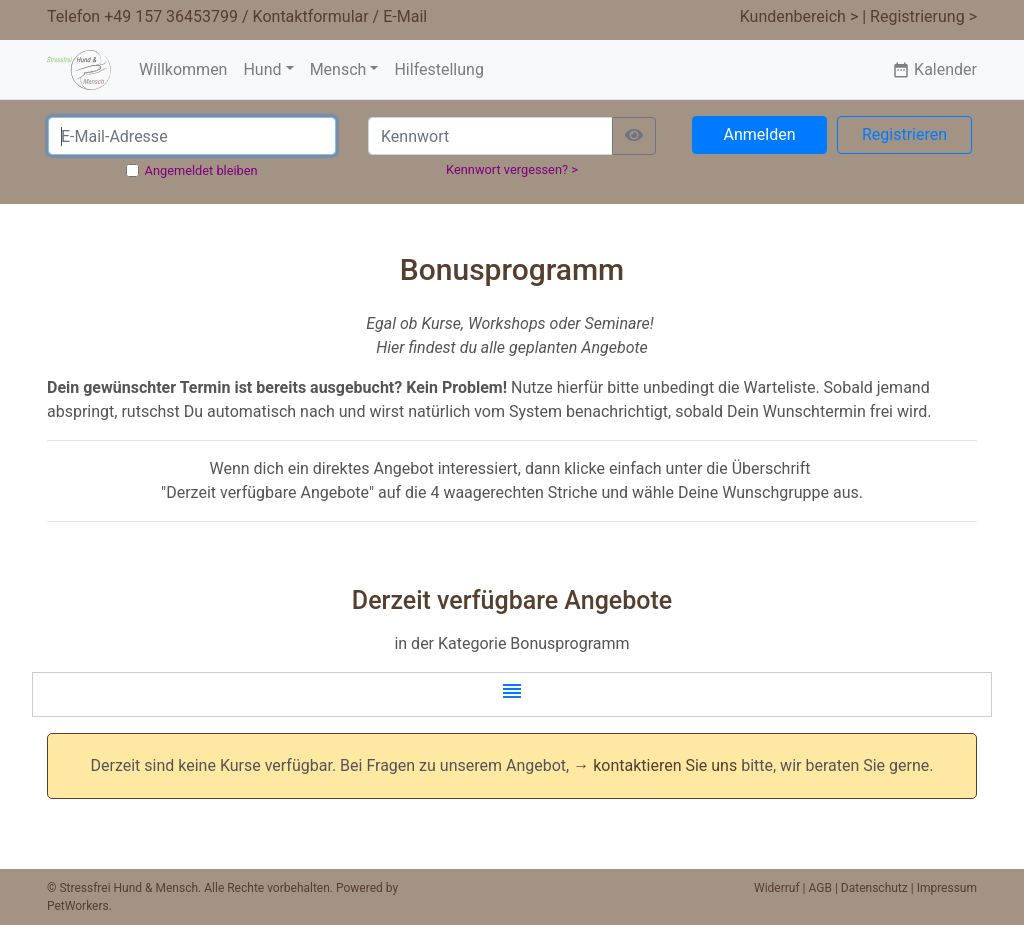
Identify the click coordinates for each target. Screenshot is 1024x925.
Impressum (947, 888)
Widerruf (777, 888)
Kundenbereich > (799, 16)
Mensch (338, 69)
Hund (262, 69)
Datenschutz (874, 888)
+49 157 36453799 (171, 16)
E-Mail (405, 16)
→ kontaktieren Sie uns (655, 765)
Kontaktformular (311, 16)
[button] (512, 694)
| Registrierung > (919, 16)
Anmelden (759, 134)
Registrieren (904, 134)
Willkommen (183, 69)
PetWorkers (78, 906)
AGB (820, 888)
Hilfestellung (438, 69)
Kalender (934, 69)
